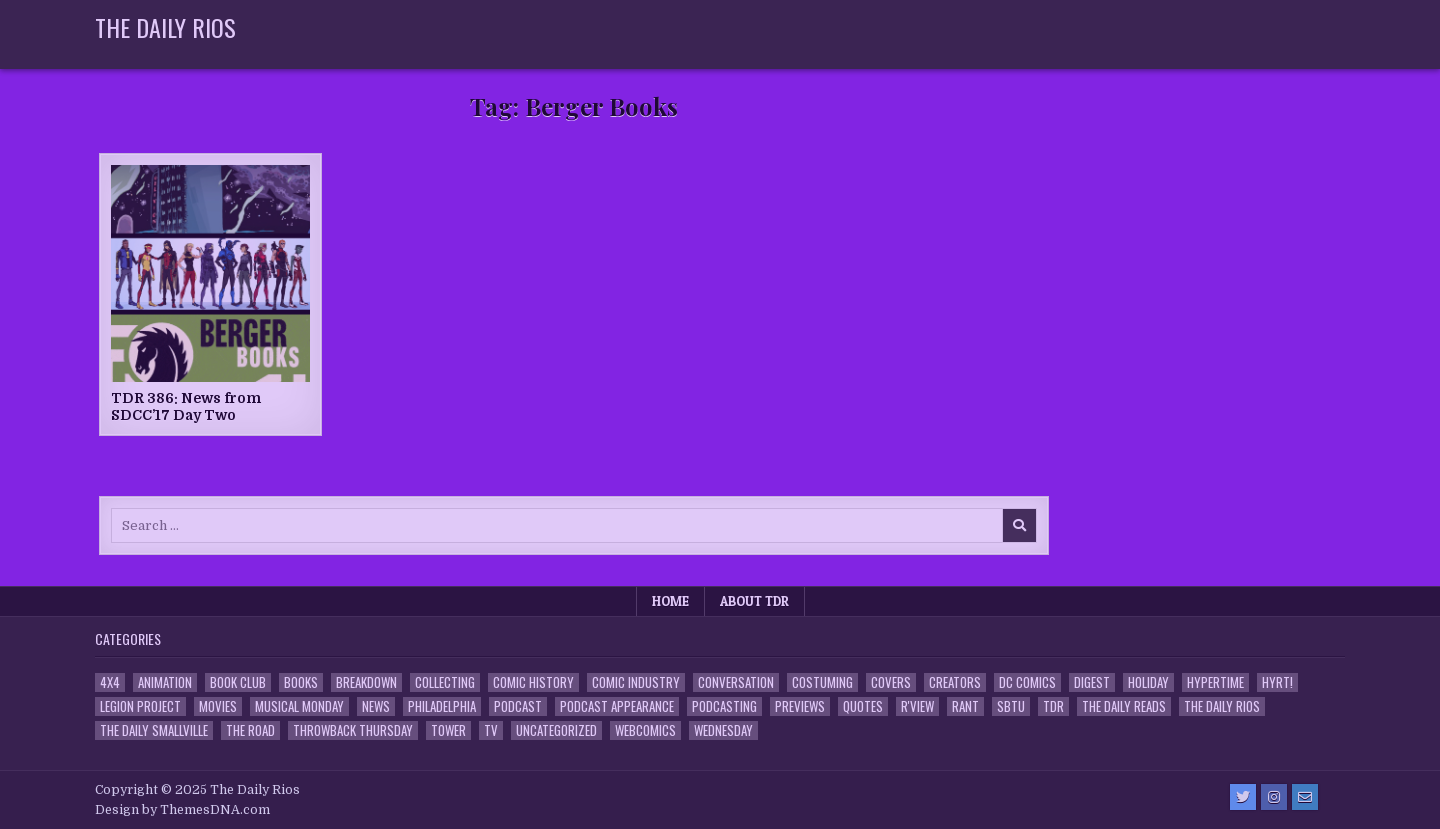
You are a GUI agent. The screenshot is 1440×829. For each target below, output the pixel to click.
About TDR (754, 601)
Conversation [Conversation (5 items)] (736, 682)
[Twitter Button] (1243, 797)
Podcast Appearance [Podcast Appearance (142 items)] (617, 706)
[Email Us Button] (1305, 797)
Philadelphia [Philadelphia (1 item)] (442, 706)
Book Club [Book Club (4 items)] (238, 682)
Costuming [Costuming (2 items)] (822, 682)
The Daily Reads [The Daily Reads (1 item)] (1124, 706)
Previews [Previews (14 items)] (800, 706)
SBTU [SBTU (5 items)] (1011, 706)
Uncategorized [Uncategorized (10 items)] (556, 730)
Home (670, 601)
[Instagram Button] (1274, 797)
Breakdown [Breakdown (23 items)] (366, 682)
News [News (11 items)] (376, 706)
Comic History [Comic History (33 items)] (533, 682)
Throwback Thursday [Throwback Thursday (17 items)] (353, 730)
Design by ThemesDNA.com (182, 810)
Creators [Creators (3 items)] (955, 682)
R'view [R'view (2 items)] (917, 706)
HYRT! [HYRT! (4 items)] (1277, 682)
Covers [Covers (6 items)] (891, 682)
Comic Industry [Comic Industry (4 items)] (636, 682)
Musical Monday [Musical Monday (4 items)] (299, 706)
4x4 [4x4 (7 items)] (110, 682)
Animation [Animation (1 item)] (165, 682)
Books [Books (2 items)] (301, 682)
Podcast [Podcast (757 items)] (518, 706)
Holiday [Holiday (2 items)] (1148, 682)
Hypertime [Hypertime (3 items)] (1215, 682)
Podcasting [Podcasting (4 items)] (724, 706)
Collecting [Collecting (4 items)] (445, 682)
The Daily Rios (165, 27)
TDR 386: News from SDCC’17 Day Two (186, 406)
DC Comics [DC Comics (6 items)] (1027, 682)
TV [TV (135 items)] (491, 730)
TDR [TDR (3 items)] (1053, 706)
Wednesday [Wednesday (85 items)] (723, 730)
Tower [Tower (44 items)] (448, 730)
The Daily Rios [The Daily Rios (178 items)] (1222, 706)
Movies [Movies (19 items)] (218, 706)
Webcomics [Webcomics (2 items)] (645, 730)
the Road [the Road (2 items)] (250, 730)
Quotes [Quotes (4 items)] (863, 706)
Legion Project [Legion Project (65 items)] (140, 706)
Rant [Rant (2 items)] (965, 706)
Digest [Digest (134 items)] (1092, 682)
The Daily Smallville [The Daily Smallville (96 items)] (154, 730)
